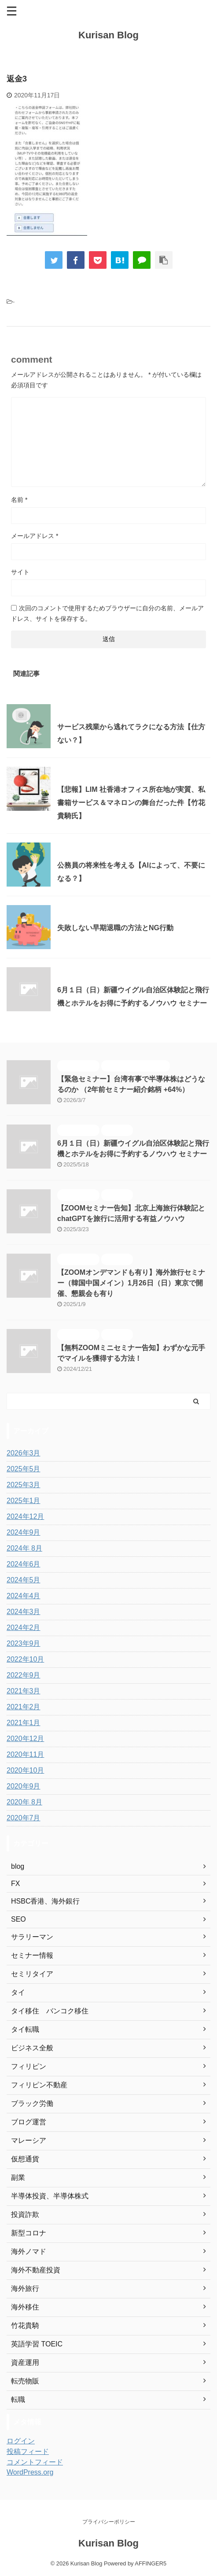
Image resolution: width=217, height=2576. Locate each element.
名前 (19, 499)
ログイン (21, 2441)
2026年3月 (23, 1453)
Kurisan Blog (108, 35)
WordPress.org (30, 2472)
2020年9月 (23, 1786)
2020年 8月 (24, 1802)
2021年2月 (23, 1707)
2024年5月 (23, 1580)
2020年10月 (25, 1770)
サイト (20, 571)
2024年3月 (23, 1611)
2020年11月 (25, 1754)
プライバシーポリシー (108, 2522)
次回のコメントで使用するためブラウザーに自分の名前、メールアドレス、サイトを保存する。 (107, 613)
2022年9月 (23, 1675)
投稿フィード (28, 2451)
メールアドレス (34, 535)
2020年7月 (23, 1818)
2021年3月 (23, 1691)
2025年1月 (23, 1500)
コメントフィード (35, 2462)
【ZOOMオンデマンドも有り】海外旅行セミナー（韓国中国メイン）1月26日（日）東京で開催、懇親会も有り (131, 1283)
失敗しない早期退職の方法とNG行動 (115, 928)
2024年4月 (23, 1596)
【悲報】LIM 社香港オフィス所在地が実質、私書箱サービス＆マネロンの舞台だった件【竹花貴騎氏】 (131, 803)
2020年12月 (25, 1738)
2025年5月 (23, 1469)
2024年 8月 (24, 1548)
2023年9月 (23, 1643)
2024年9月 (23, 1532)
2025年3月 (23, 1484)
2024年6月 (23, 1564)
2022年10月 (25, 1659)
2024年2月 (23, 1627)
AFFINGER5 (150, 2563)
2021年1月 (23, 1722)
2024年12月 (25, 1516)
